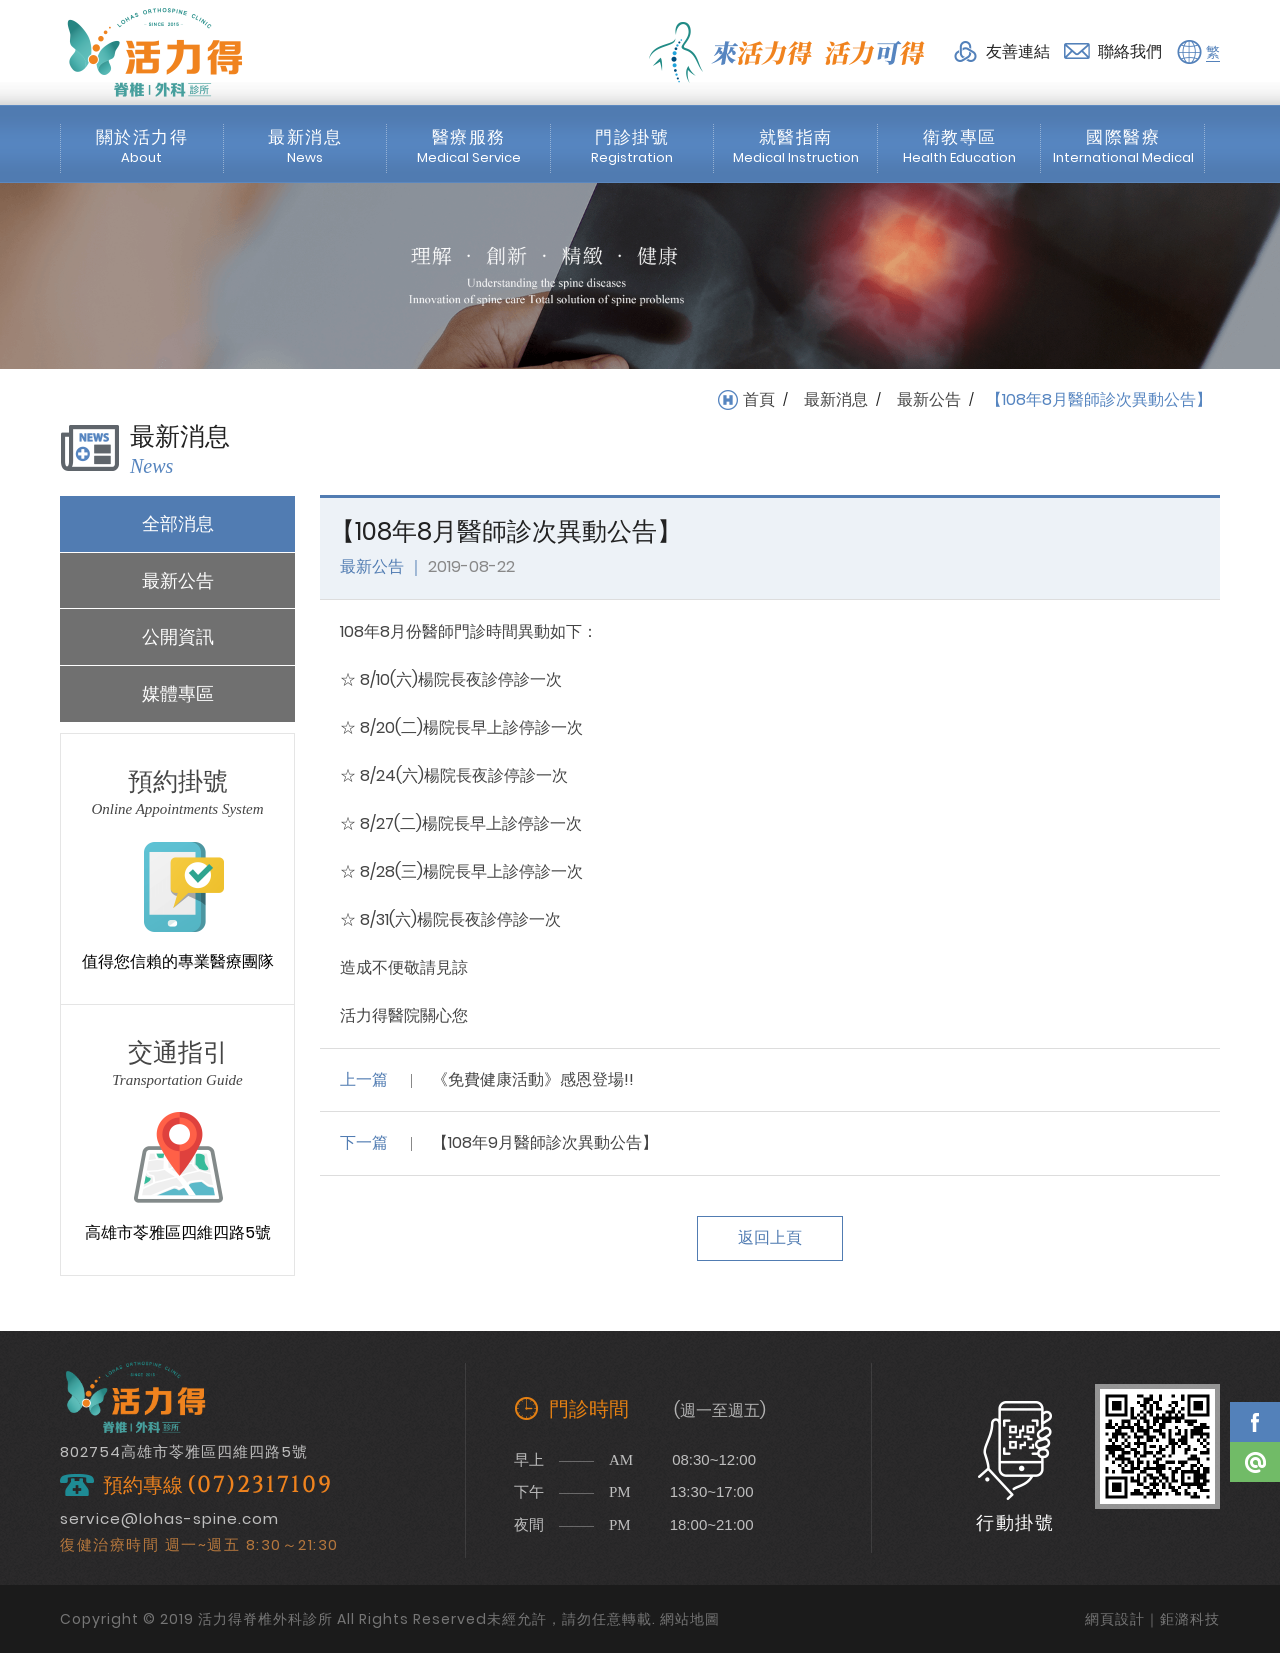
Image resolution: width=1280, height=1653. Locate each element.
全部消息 (178, 523)
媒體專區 (178, 693)
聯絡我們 (1130, 51)
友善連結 (1018, 51)
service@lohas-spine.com (169, 1518)
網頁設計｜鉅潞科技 (1152, 1619)
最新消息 (836, 400)
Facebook (1255, 1422)
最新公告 (929, 400)
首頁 (759, 400)
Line (1255, 1462)
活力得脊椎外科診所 (155, 52)
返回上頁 (770, 1237)
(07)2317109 (260, 1485)
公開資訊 (178, 636)
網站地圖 (690, 1619)
